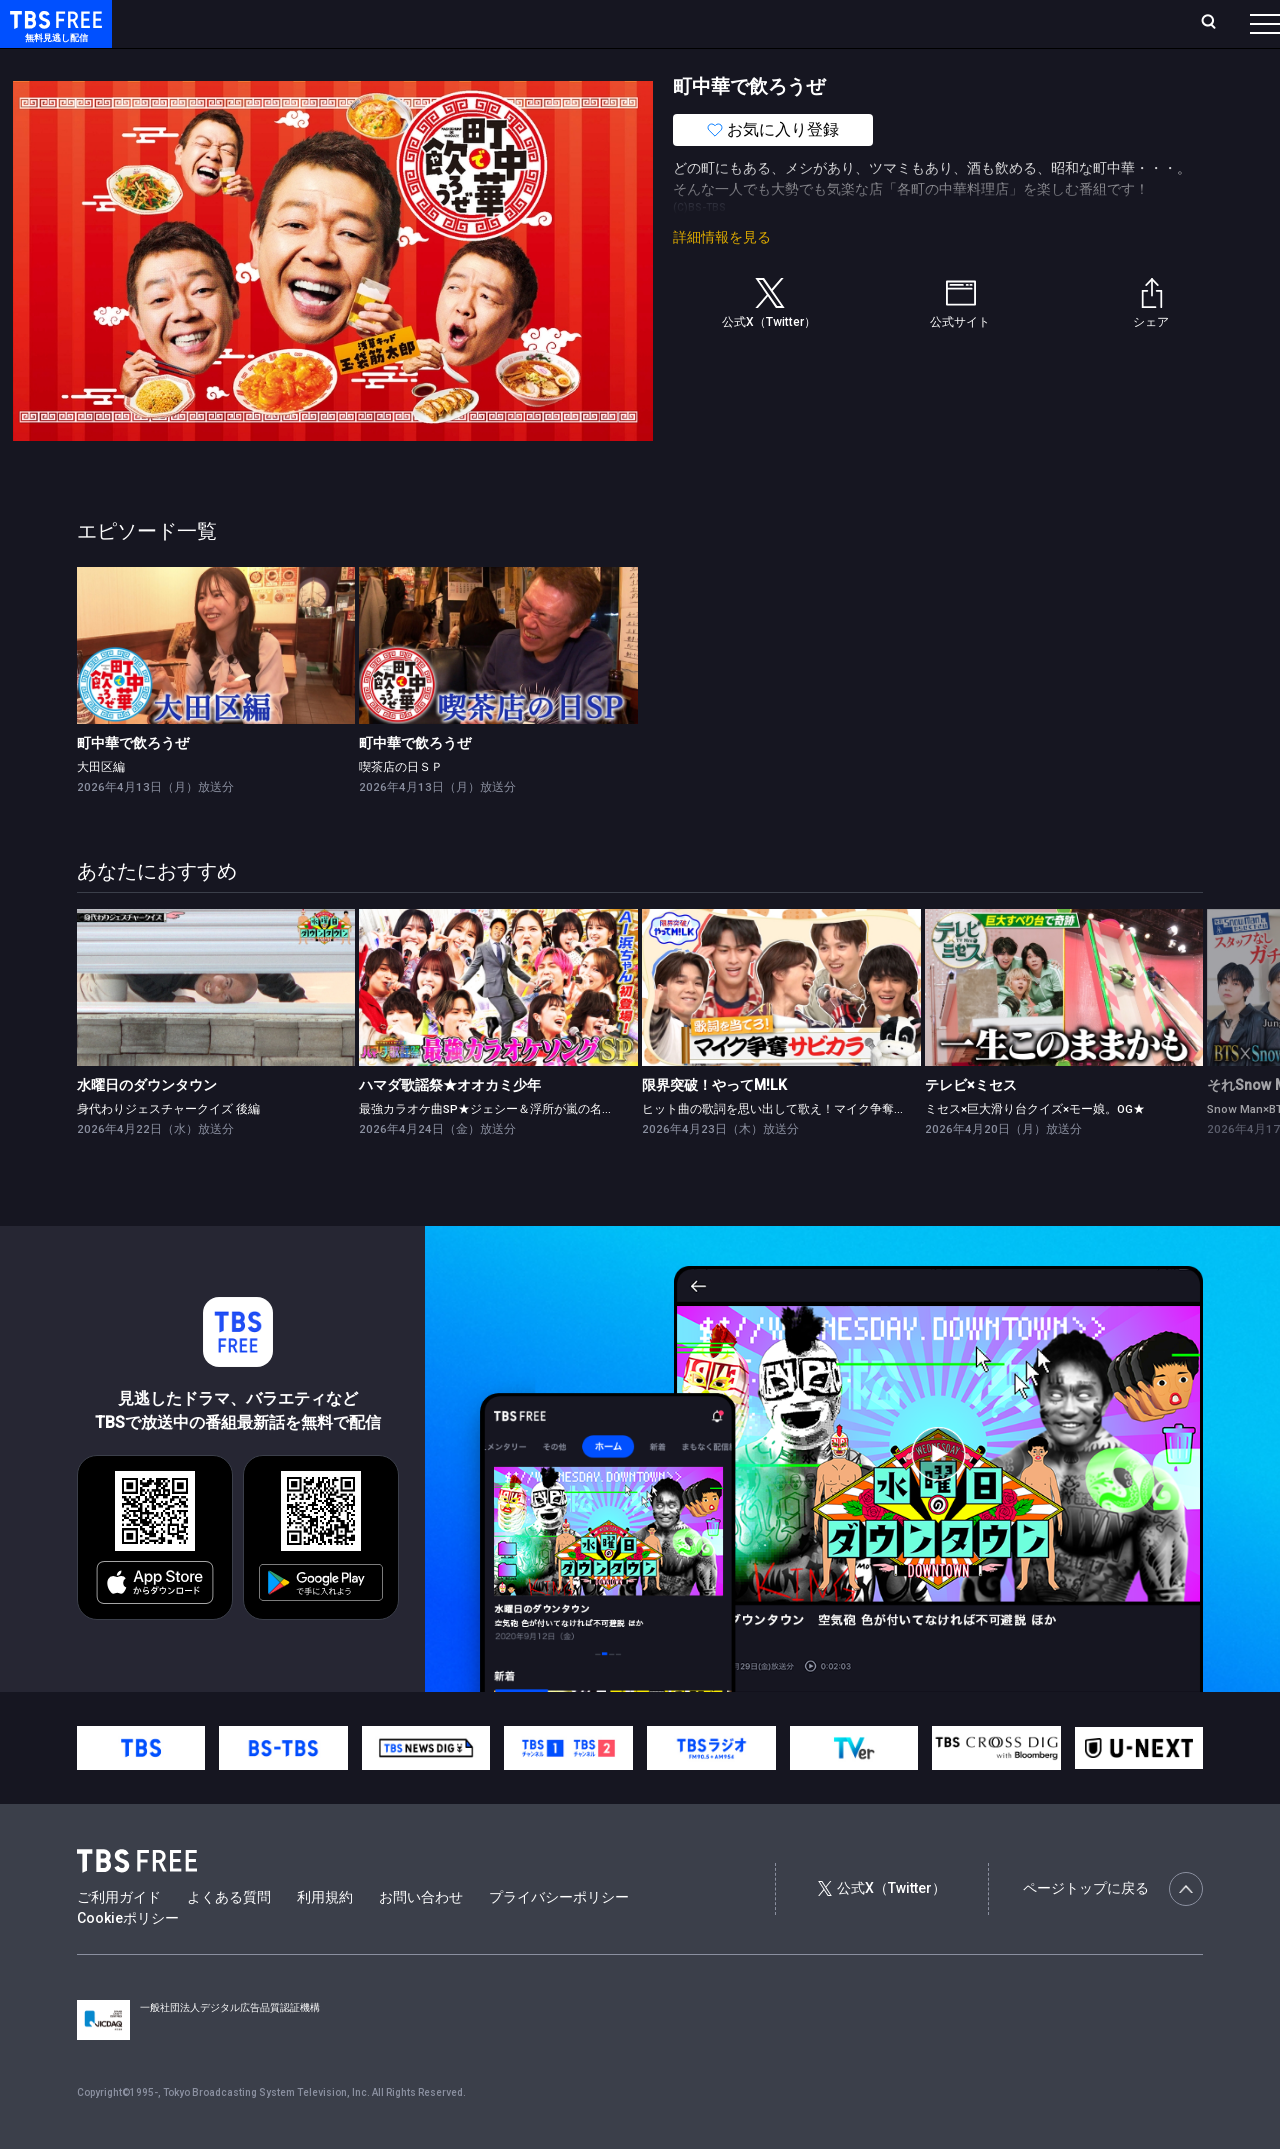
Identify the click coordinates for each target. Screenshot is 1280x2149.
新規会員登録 (990, 23)
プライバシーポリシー (559, 1937)
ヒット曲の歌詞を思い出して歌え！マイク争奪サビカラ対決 (804, 1149)
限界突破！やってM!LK (714, 1125)
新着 (217, 63)
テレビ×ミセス (971, 1125)
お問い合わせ (421, 1937)
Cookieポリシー (128, 1958)
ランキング (378, 23)
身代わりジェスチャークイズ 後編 (168, 1149)
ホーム (226, 23)
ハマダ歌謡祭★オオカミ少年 (450, 1125)
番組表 (1217, 23)
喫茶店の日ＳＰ (401, 807)
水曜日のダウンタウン (147, 1125)
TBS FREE (53, 35)
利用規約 (325, 1937)
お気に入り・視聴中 (595, 23)
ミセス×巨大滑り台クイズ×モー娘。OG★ (1035, 1149)
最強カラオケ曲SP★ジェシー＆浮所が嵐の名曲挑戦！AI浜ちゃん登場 (545, 1149)
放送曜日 (295, 23)
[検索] (1076, 23)
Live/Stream (472, 23)
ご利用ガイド (119, 1937)
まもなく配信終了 (307, 63)
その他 (793, 63)
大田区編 (101, 807)
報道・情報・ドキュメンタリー (661, 63)
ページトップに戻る (1113, 1929)
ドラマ (403, 63)
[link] (216, 685)
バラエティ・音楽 (499, 63)
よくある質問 (229, 1937)
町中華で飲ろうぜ (133, 783)
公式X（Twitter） (882, 1928)
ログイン (890, 23)
